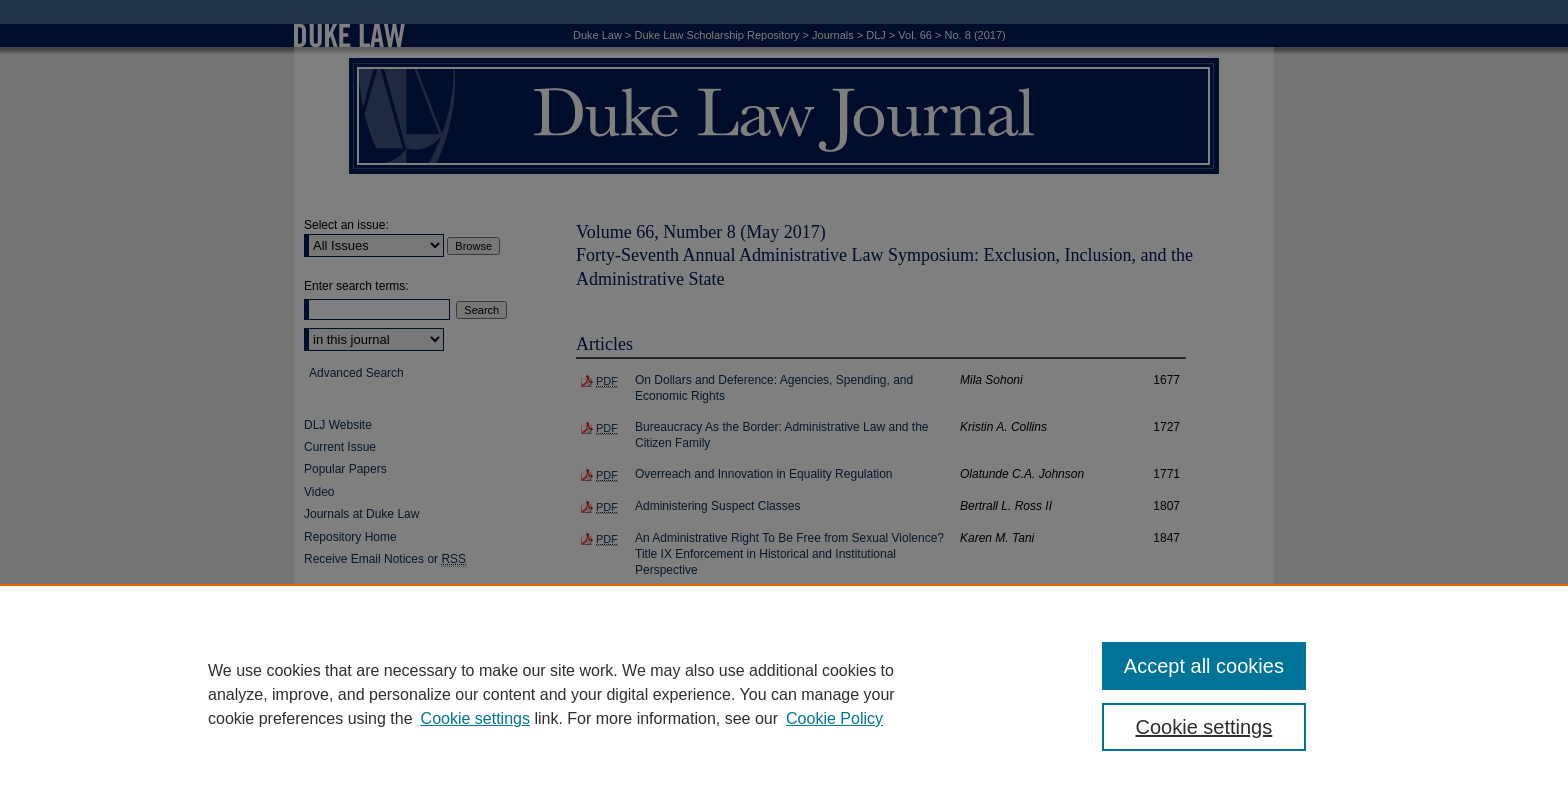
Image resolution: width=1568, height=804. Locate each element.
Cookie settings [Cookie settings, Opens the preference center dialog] (1204, 727)
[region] (784, 694)
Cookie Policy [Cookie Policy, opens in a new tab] (834, 718)
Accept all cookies (1204, 666)
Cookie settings (475, 718)
